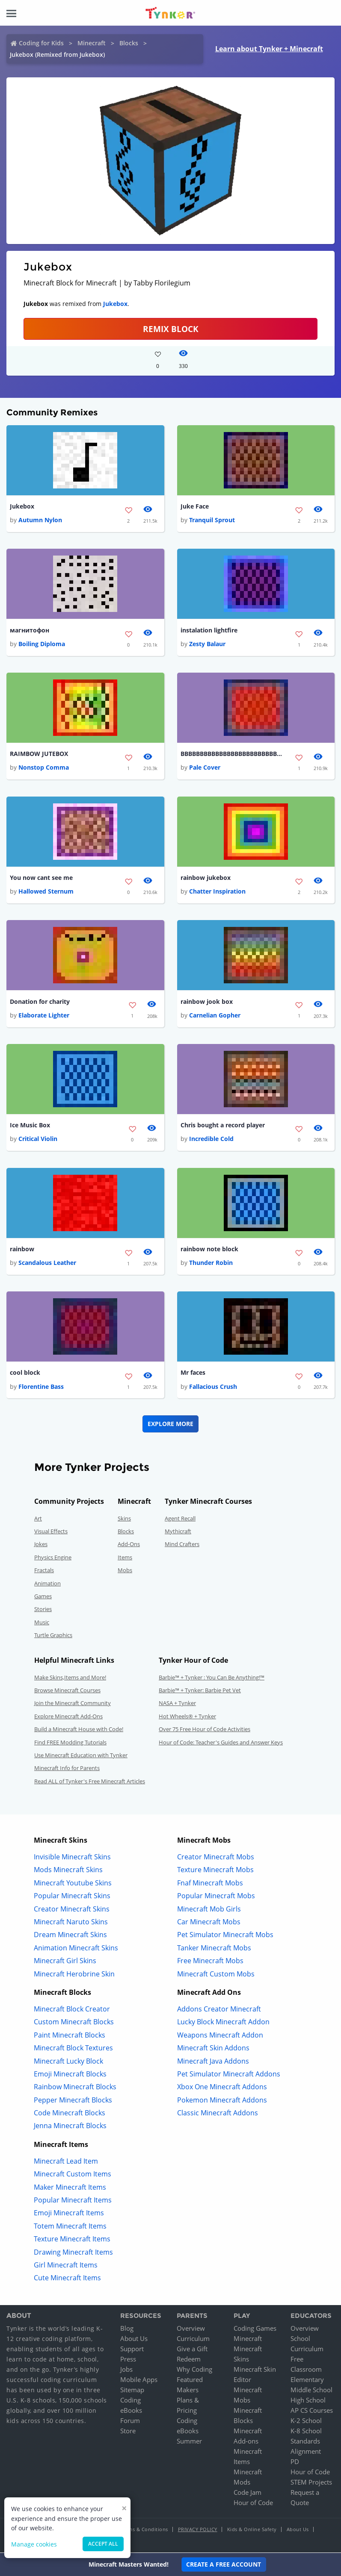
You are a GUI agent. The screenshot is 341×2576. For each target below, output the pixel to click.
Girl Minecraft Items (66, 2265)
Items (125, 1557)
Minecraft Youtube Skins (73, 1883)
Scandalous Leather (47, 1263)
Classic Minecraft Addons (217, 2113)
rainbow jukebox (206, 877)
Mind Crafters (182, 1545)
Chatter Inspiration (217, 892)
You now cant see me (41, 877)
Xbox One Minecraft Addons (222, 2087)
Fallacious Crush (213, 1387)
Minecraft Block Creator (72, 2009)
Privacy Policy (197, 2530)
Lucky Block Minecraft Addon (223, 2022)
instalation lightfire (209, 630)
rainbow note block (209, 1249)
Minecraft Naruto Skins (71, 1922)
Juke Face (195, 506)
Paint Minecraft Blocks (69, 2035)
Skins (124, 1519)
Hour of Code (253, 2503)
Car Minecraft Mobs (208, 1922)
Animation (47, 1584)
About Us (134, 2339)
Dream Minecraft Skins (70, 1935)
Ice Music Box (30, 1125)
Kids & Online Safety (252, 2530)
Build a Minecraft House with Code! (78, 1730)
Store (128, 2431)
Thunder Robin (211, 1263)
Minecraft (91, 43)
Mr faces (193, 1373)
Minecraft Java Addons (213, 2061)
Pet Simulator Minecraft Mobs (225, 1935)
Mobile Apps (138, 2380)
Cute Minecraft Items (67, 2278)
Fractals (44, 1571)
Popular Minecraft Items (73, 2200)
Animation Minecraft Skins (76, 1948)
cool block (25, 1373)
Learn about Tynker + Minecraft (269, 48)
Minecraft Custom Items (72, 2174)
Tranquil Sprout (212, 520)
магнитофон (29, 630)
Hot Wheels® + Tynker (187, 1716)
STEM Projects (311, 2483)
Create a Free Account (223, 2564)
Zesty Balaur (207, 644)
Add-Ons (129, 1545)
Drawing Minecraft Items (73, 2252)
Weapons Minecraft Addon (220, 2035)
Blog (126, 2329)
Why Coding (194, 2370)
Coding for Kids (41, 43)
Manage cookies (34, 2544)
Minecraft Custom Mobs (216, 1974)
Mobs (125, 1571)
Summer (189, 2442)
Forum (130, 2421)
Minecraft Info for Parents (67, 1769)
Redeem (189, 2359)
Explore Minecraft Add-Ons (68, 1716)
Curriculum (193, 2339)
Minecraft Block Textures (73, 2048)
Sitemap (132, 2390)
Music (41, 1622)
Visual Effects (51, 1532)
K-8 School (306, 2431)
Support (132, 2349)
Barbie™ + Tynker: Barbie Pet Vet (200, 1691)
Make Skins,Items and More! (70, 1678)
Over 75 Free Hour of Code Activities (204, 1730)
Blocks (128, 43)
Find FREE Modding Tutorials (70, 1743)
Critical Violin (37, 1139)
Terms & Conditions (144, 2530)
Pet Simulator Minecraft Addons (228, 2074)
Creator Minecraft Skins (72, 1909)
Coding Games (255, 2329)
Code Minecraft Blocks (69, 2113)
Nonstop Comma (43, 768)
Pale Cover (204, 768)
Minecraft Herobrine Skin (74, 1974)
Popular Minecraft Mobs (216, 1896)
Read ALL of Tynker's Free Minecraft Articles (89, 1781)
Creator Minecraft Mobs (215, 1857)
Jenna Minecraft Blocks (70, 2126)
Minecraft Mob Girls (209, 1909)
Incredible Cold (211, 1139)
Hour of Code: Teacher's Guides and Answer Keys (221, 1743)
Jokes (40, 1545)
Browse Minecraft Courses (67, 1691)
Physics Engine (52, 1557)
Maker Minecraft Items (70, 2187)
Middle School (311, 2390)
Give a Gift (192, 2349)
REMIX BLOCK (171, 328)
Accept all (103, 2543)
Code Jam (247, 2493)
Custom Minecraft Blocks (74, 2022)
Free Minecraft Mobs (210, 1961)
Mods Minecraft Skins (68, 1870)
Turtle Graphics (53, 1636)
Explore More (170, 1424)
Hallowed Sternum (46, 892)
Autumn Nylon (40, 520)
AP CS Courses (312, 2411)
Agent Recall (180, 1519)
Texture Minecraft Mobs (215, 1870)
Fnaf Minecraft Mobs (210, 1883)
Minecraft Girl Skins (65, 1961)
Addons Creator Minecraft (219, 2009)
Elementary (307, 2380)
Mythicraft (178, 1532)
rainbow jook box (207, 1001)
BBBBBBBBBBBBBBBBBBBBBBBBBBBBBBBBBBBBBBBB (232, 754)
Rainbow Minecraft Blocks (75, 2087)
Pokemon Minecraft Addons (222, 2100)
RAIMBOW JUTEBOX (39, 754)
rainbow (22, 1249)
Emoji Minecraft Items (69, 2213)
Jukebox (115, 304)
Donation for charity (40, 1001)
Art (38, 1519)
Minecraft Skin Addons (213, 2048)
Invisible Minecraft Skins (72, 1857)
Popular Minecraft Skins (72, 1896)
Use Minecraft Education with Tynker (81, 1756)
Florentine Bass (41, 1387)
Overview (191, 2329)
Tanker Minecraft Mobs (214, 1948)
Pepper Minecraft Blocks (73, 2100)
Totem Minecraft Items (70, 2226)
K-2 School (306, 2421)
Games (43, 1597)
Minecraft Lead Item (66, 2162)
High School (308, 2401)
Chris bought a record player (223, 1125)
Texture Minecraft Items (72, 2239)
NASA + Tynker (177, 1704)
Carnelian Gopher (214, 1016)
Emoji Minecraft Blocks (70, 2074)
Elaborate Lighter (43, 1016)
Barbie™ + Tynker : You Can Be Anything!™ (211, 1678)
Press (128, 2359)
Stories (43, 1610)
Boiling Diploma (41, 644)
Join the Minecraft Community (72, 1704)
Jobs (126, 2370)
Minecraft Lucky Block (68, 2061)
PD (295, 2462)
